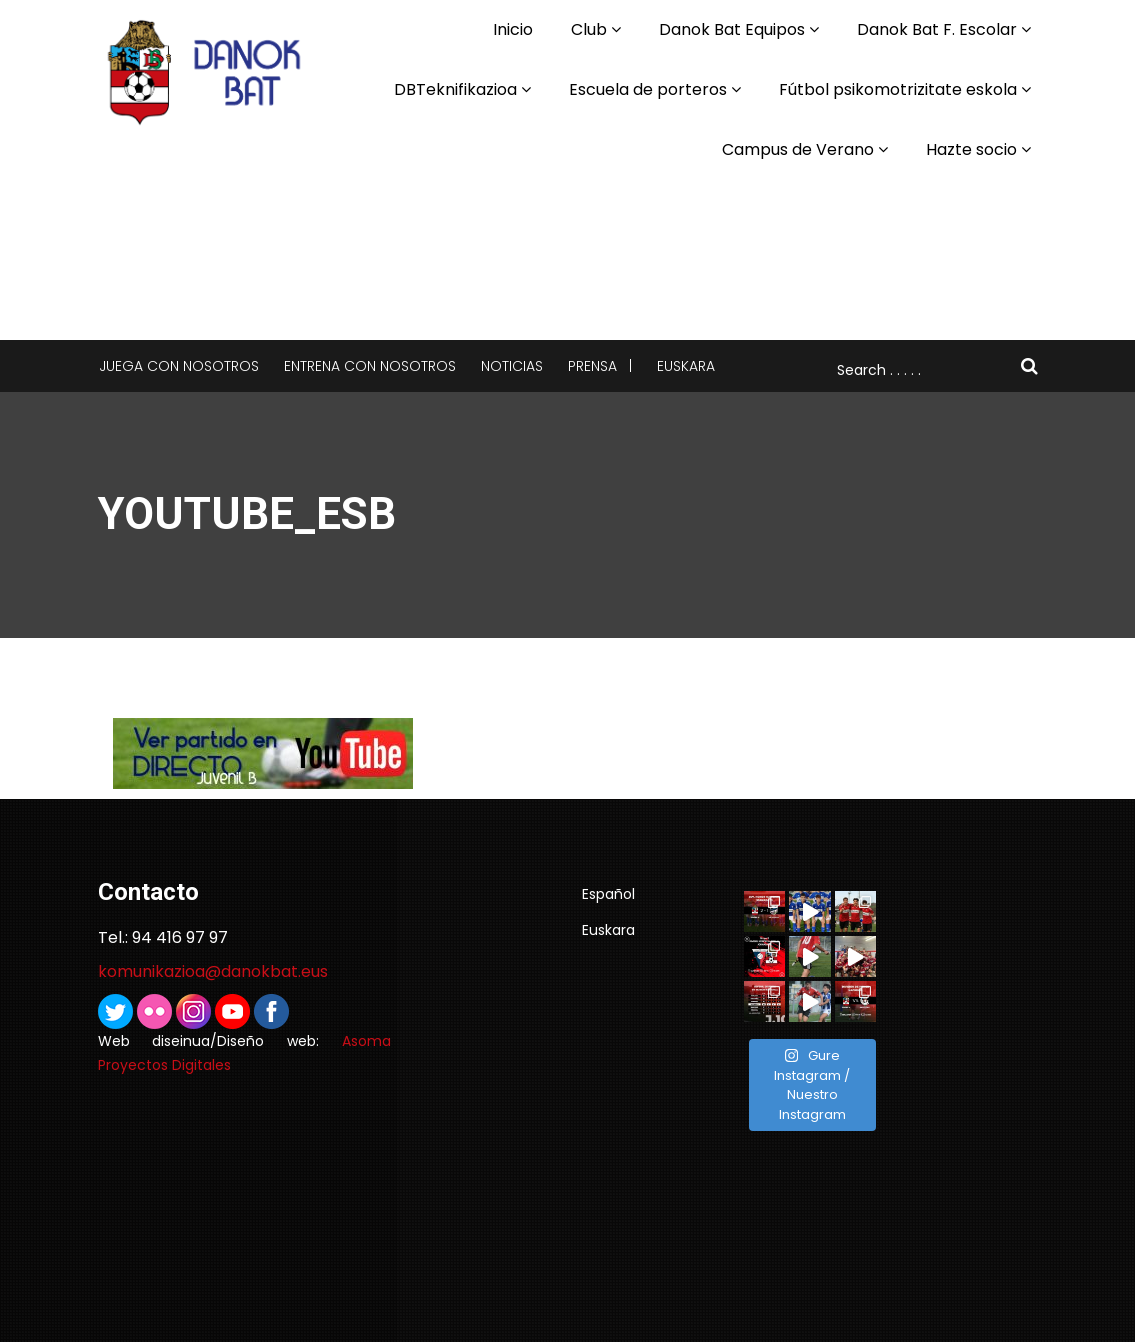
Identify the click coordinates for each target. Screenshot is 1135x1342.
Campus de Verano (798, 149)
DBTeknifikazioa (455, 89)
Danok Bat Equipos (732, 29)
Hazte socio (971, 149)
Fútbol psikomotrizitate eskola (898, 89)
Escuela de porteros (648, 89)
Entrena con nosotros (370, 366)
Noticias (512, 366)
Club (589, 29)
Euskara (686, 366)
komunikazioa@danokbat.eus (213, 971)
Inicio (513, 29)
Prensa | (600, 366)
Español (608, 894)
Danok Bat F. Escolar (937, 29)
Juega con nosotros (179, 366)
